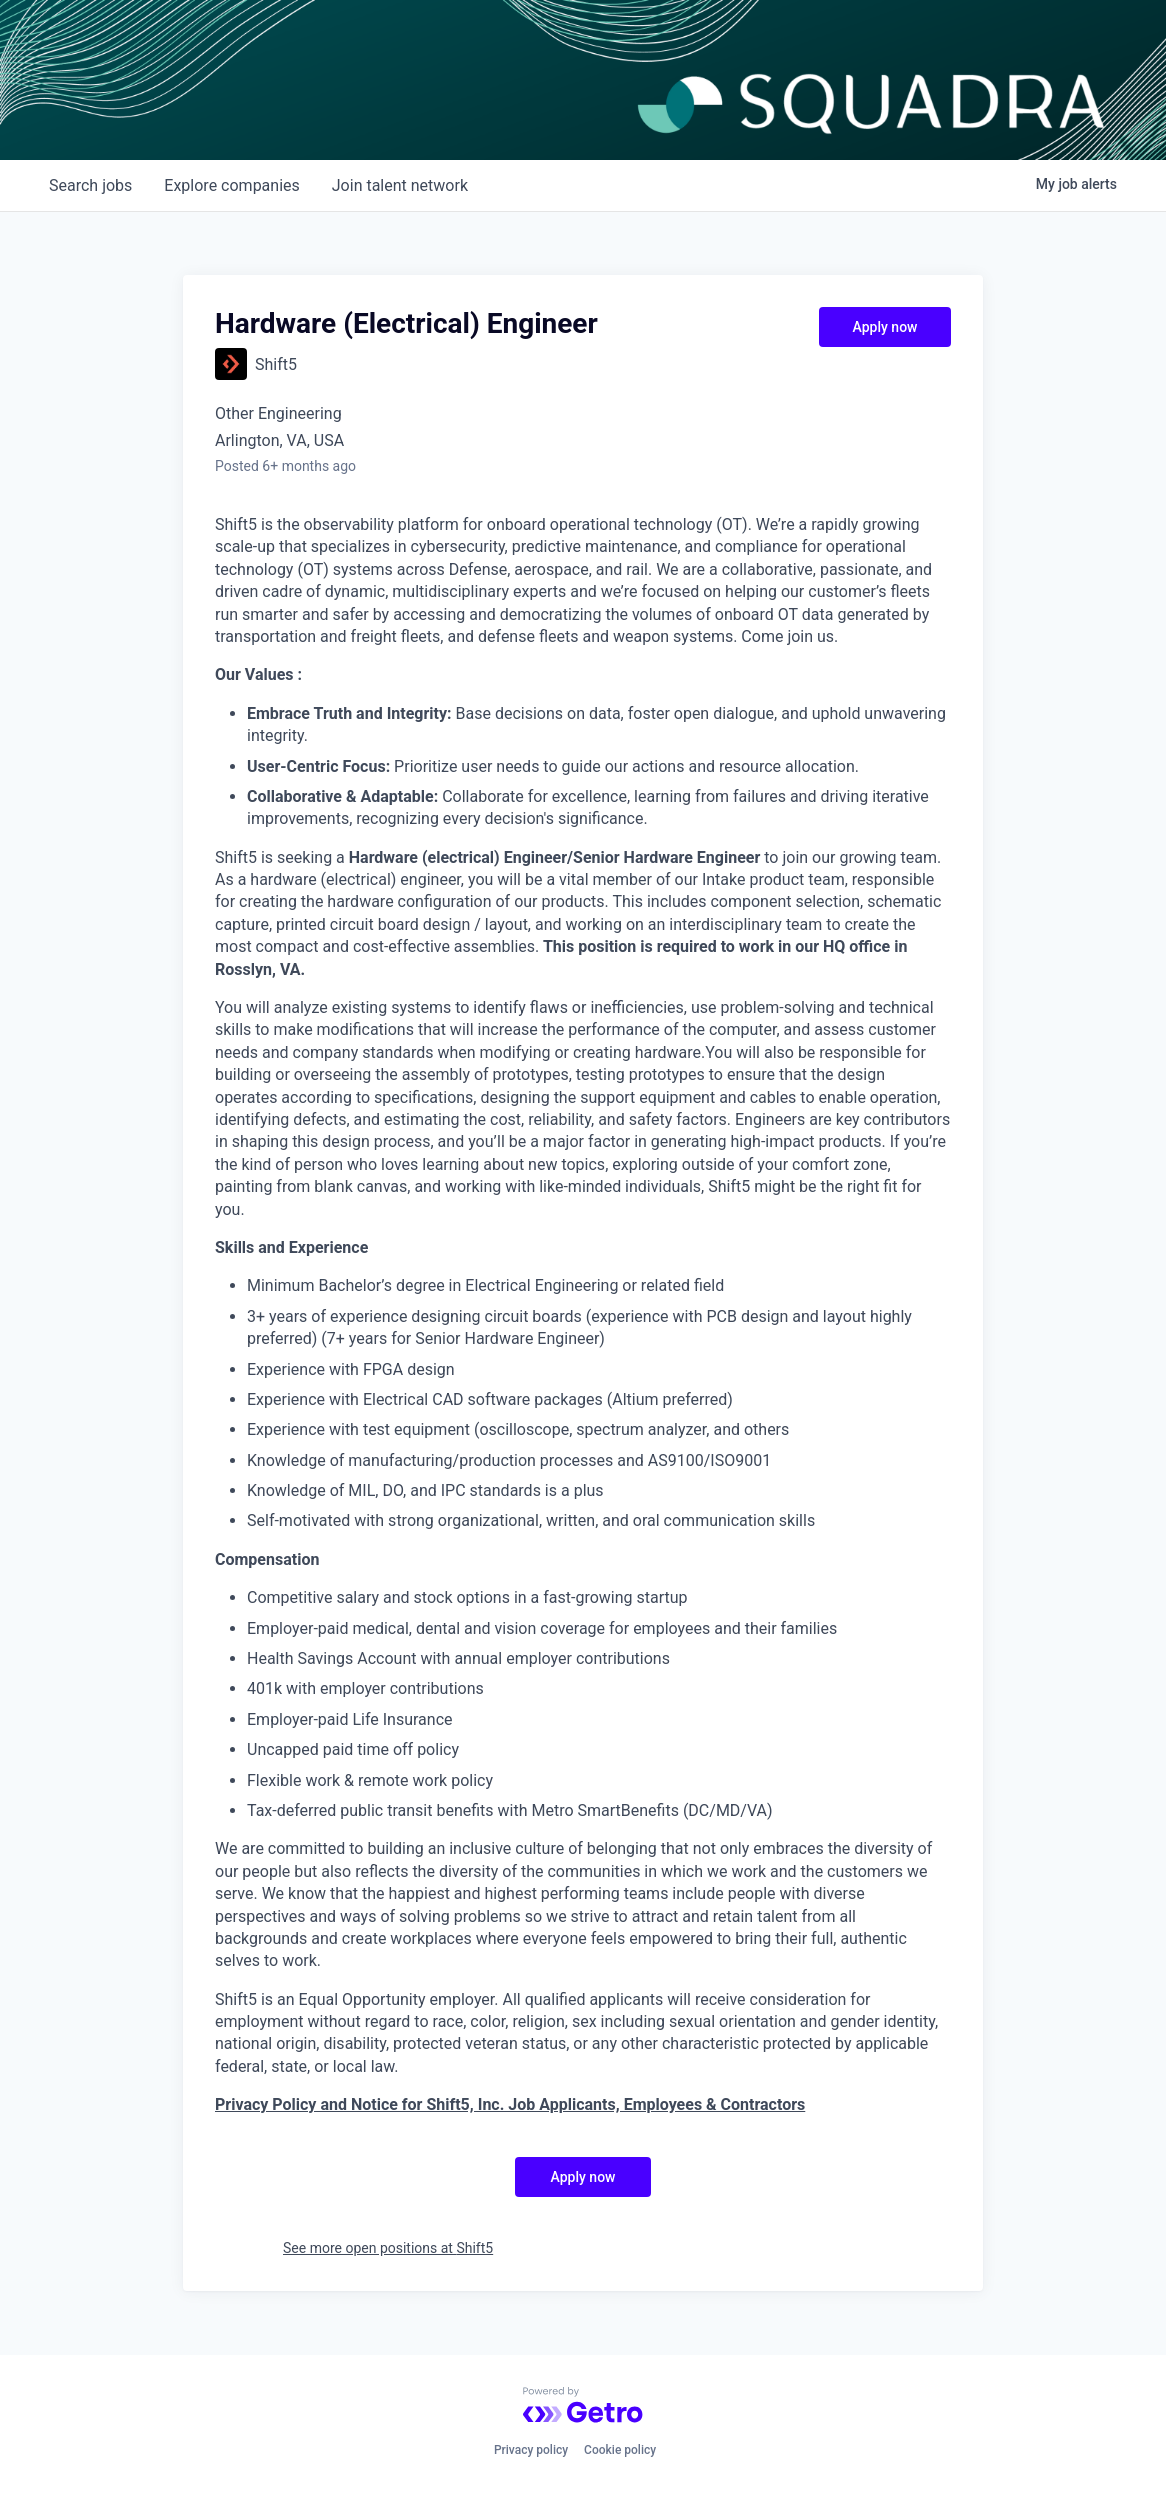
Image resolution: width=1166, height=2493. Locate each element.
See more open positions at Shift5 (388, 2248)
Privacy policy (531, 2450)
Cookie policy (620, 2450)
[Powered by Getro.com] (583, 2405)
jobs (90, 185)
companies (231, 185)
